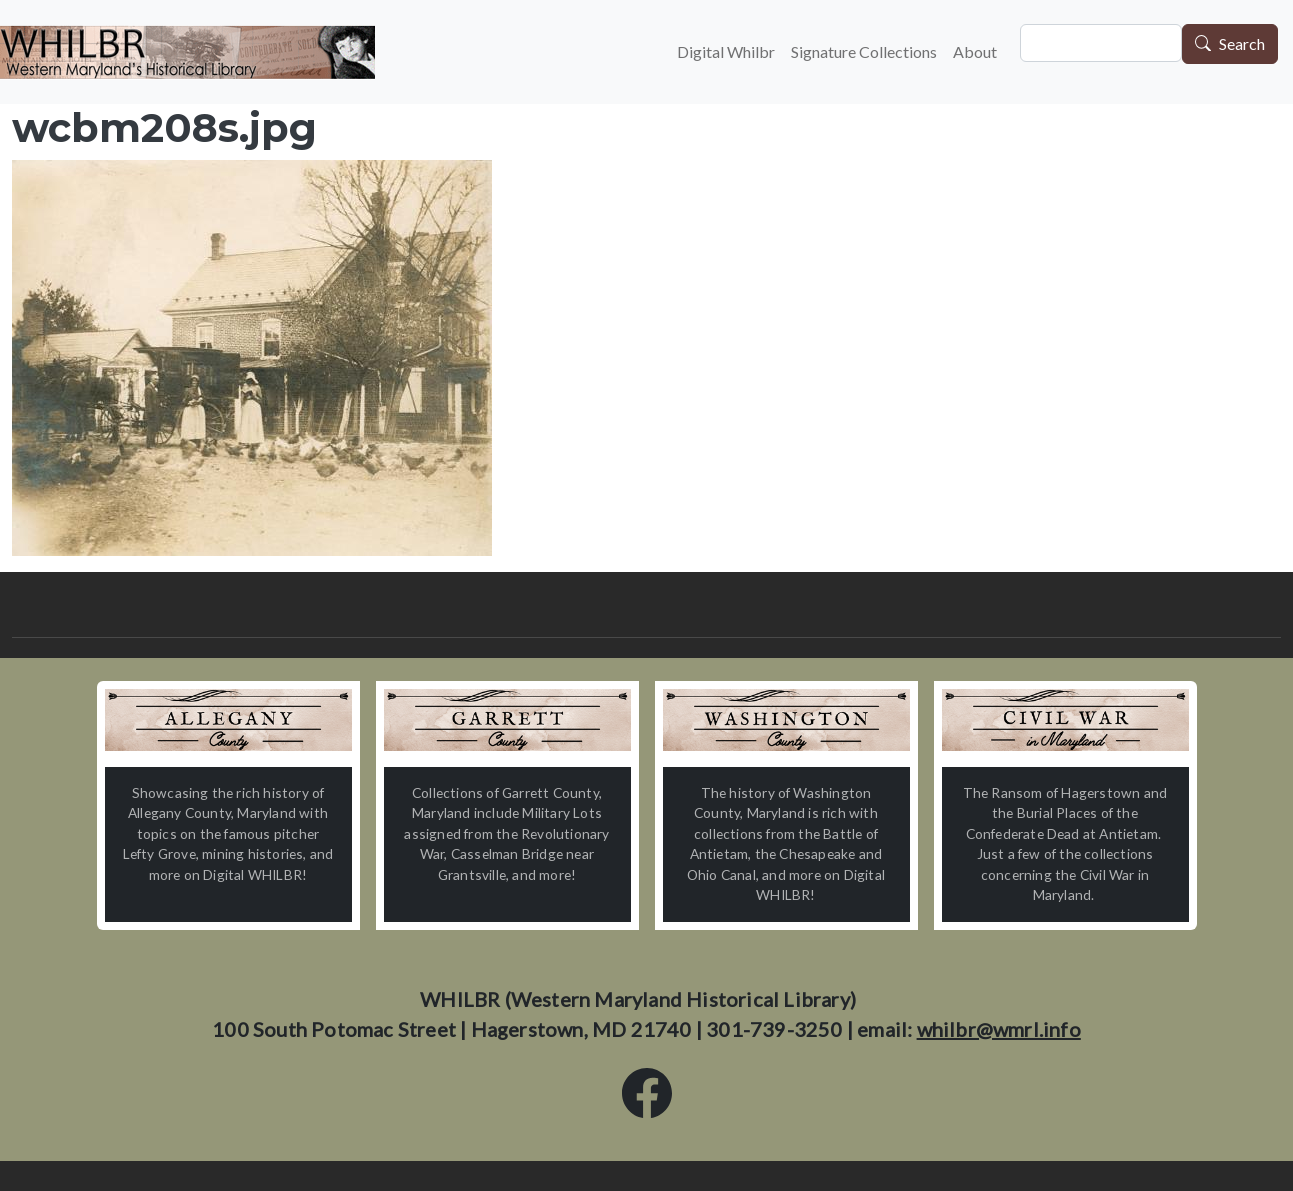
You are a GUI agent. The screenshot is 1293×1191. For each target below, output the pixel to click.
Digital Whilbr (726, 51)
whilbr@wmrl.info (999, 1029)
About (975, 51)
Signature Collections (864, 51)
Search (1242, 44)
